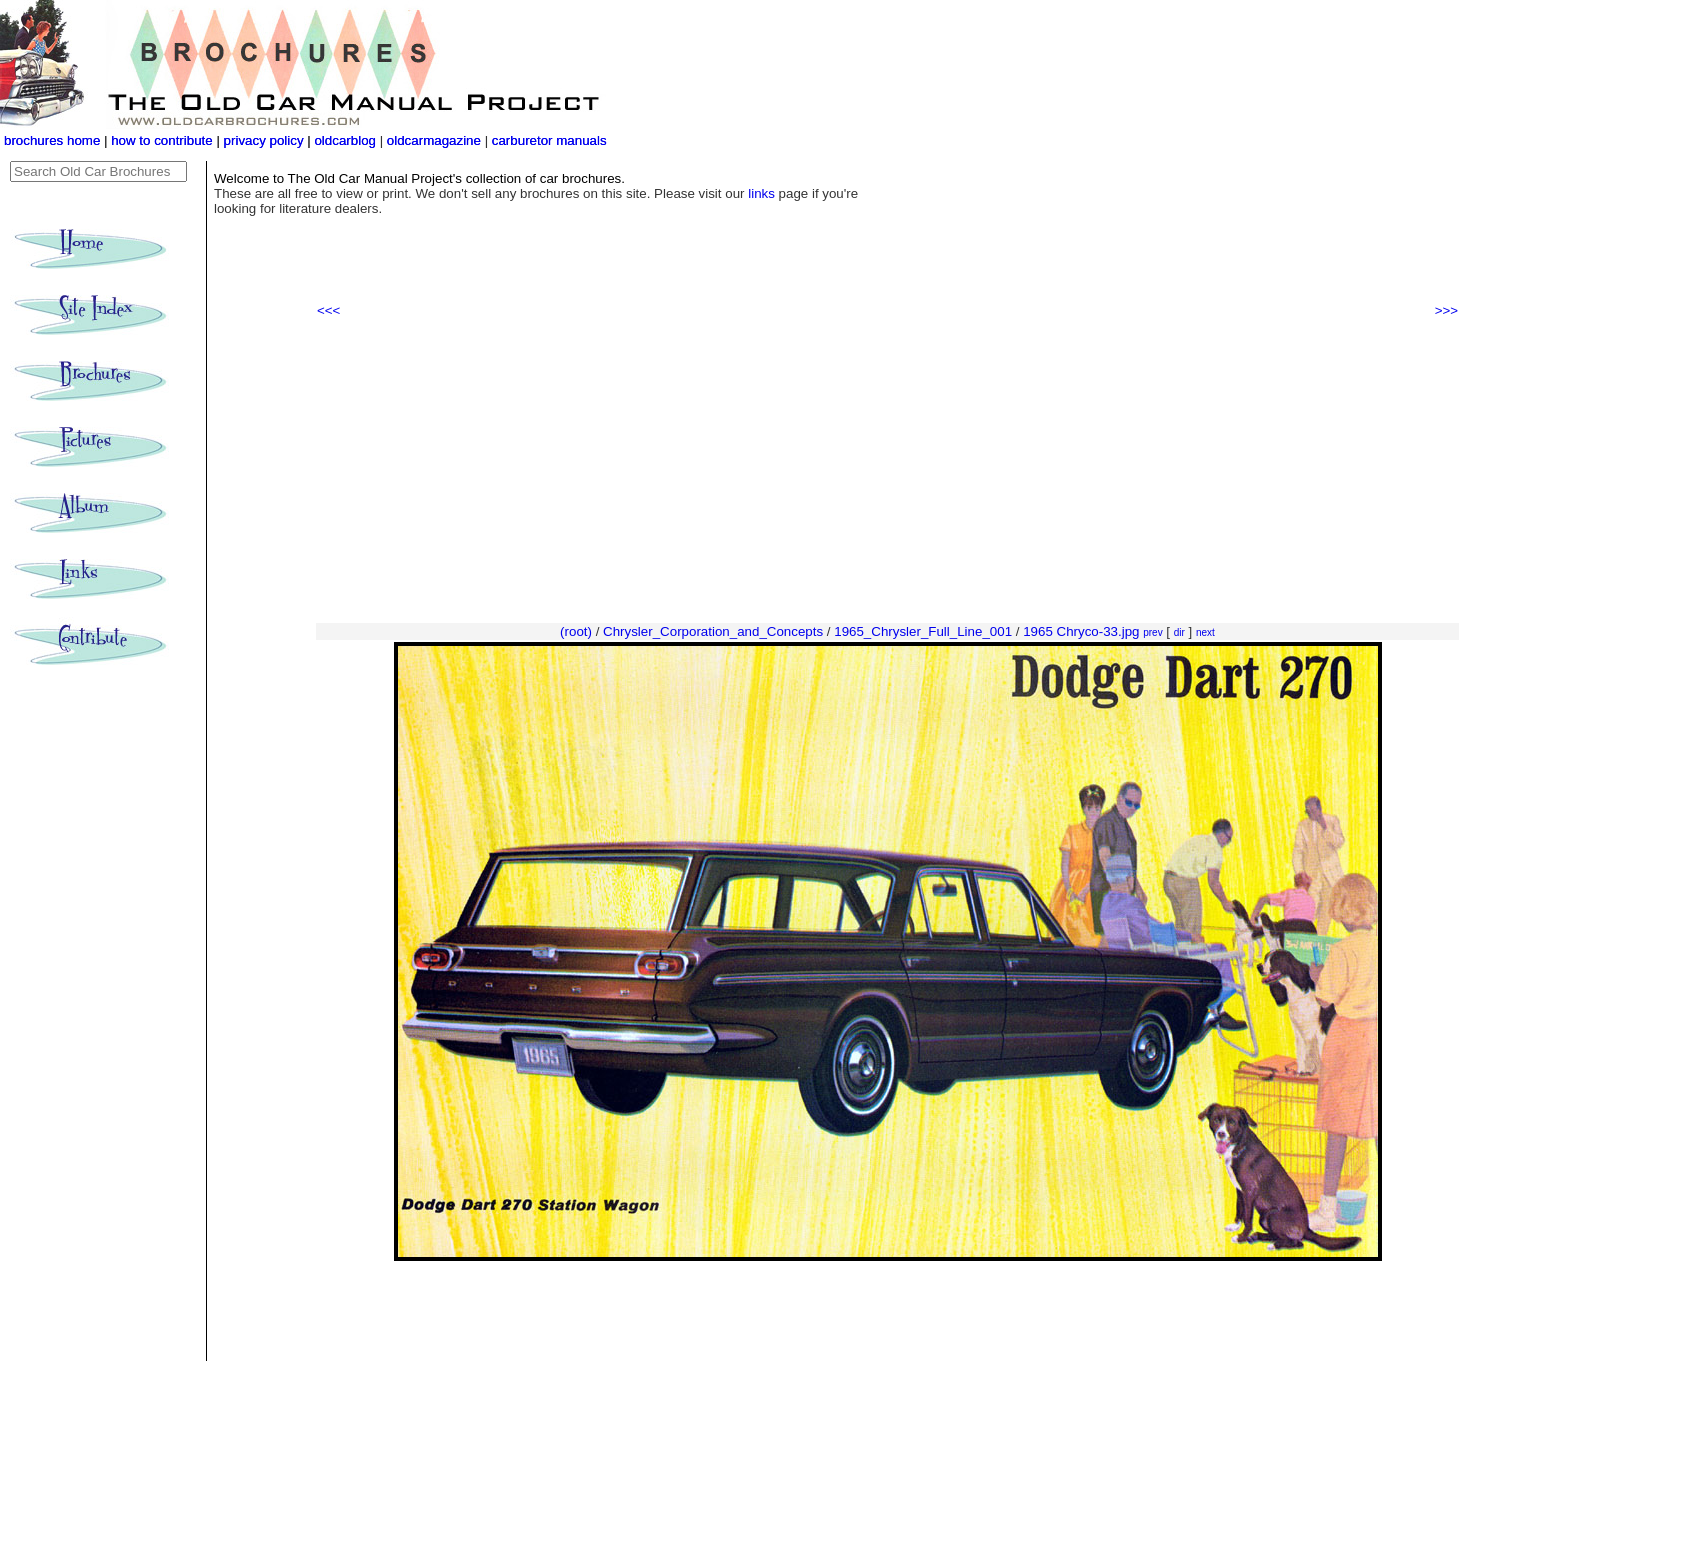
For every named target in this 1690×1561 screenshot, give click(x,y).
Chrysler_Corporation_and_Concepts (713, 631)
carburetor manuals (547, 140)
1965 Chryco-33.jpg (1081, 631)
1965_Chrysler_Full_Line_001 (923, 631)
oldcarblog (345, 140)
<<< (328, 310)
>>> (1446, 310)
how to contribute (162, 140)
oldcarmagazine (436, 140)
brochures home (52, 140)
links (761, 193)
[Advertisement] (887, 471)
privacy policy (266, 140)
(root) (576, 631)
